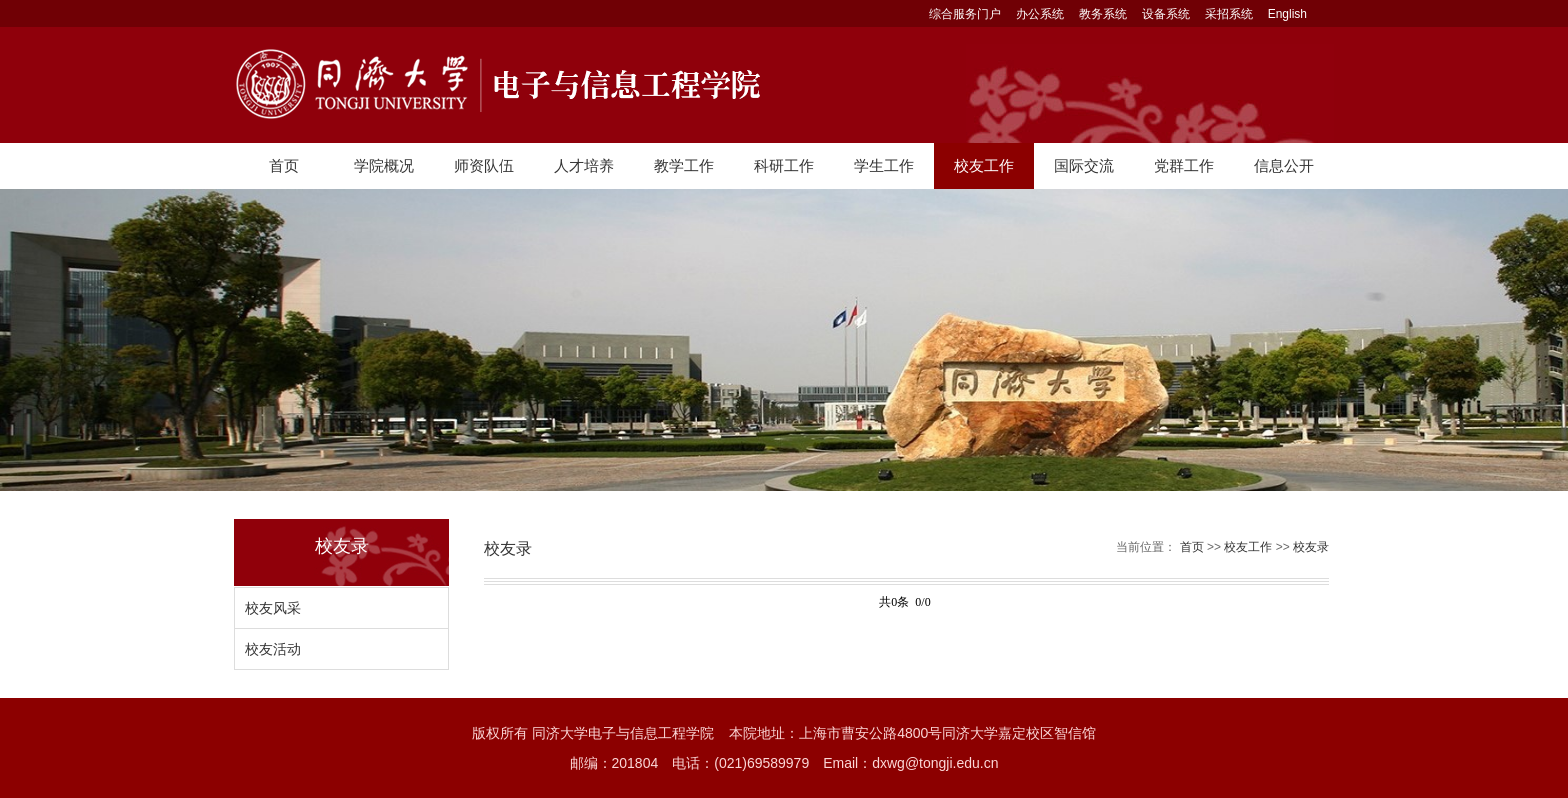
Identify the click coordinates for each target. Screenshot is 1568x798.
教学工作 (684, 165)
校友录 (1311, 547)
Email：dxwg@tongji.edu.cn (910, 763)
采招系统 (1229, 14)
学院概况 (384, 165)
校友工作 (984, 165)
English (1287, 14)
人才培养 (584, 165)
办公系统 (1040, 14)
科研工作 (784, 165)
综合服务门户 (965, 14)
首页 (284, 165)
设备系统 (1166, 14)
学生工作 (884, 165)
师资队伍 (484, 165)
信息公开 (1284, 165)
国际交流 (1084, 165)
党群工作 (1184, 165)
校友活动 (273, 649)
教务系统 (1103, 14)
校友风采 (273, 608)
